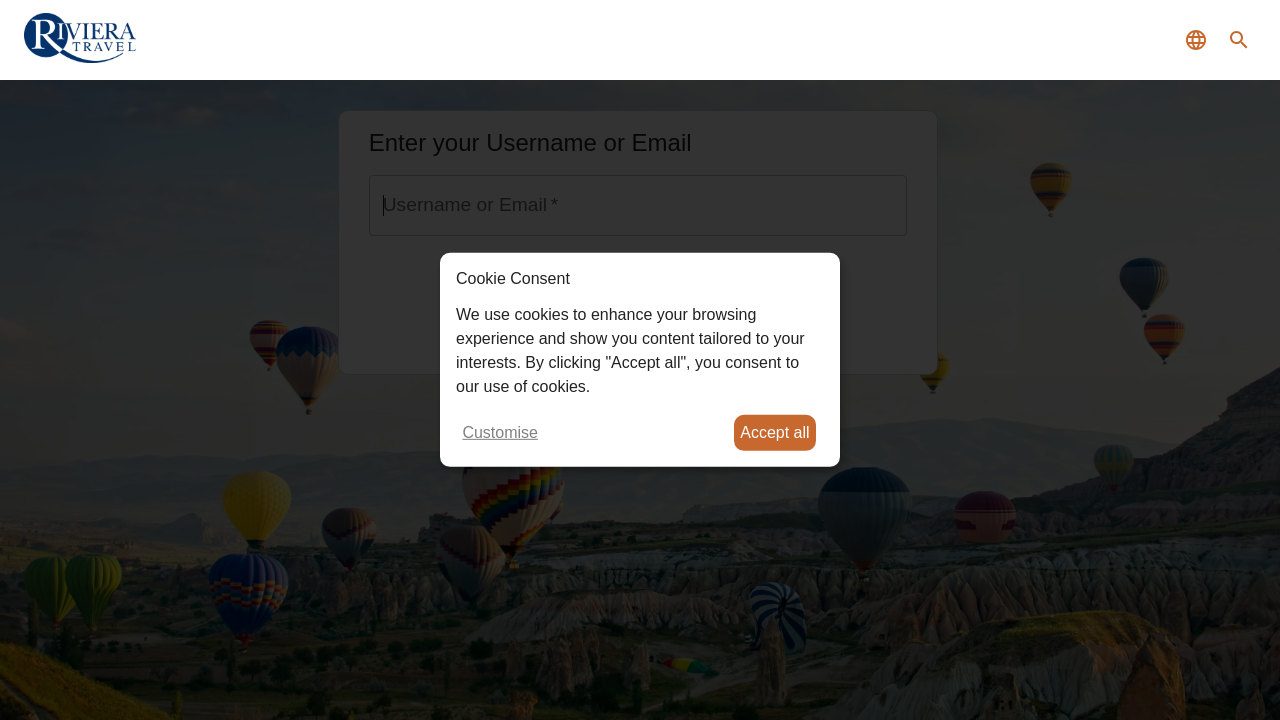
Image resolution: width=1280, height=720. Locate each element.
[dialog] (640, 360)
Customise (500, 432)
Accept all (774, 432)
